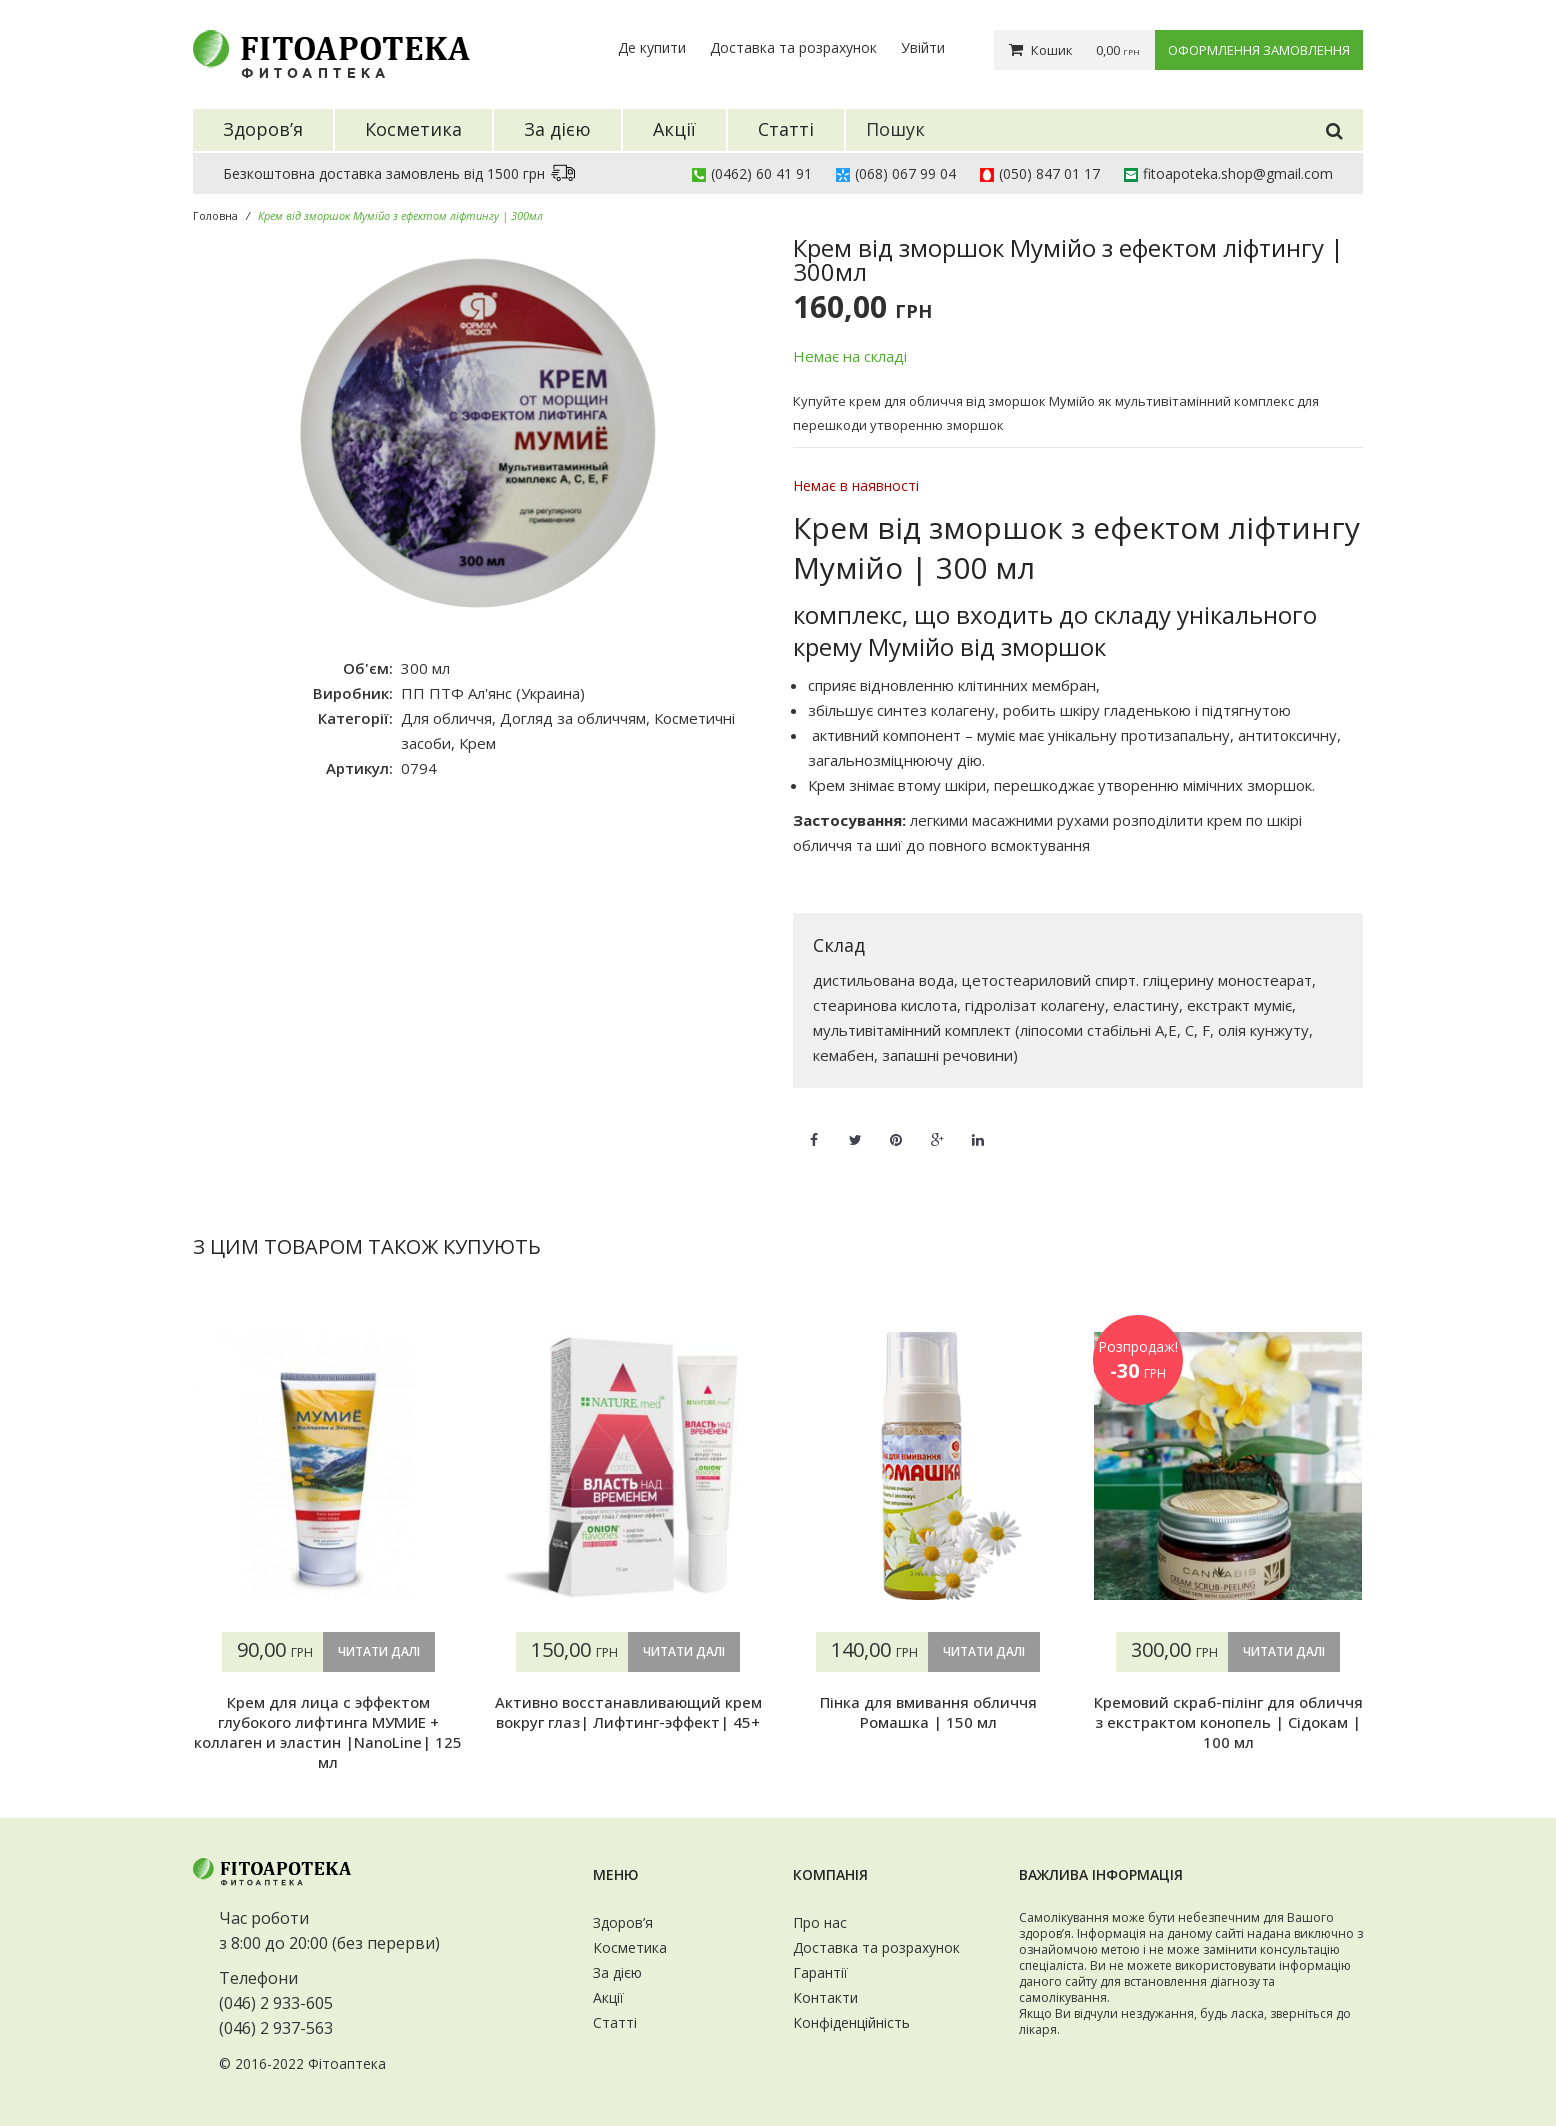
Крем (477, 743)
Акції (608, 1997)
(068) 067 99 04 (905, 173)
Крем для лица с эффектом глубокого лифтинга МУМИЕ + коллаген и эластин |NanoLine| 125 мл (328, 1732)
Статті (615, 2022)
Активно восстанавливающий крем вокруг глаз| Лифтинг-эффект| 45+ (628, 1712)
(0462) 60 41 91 (761, 173)
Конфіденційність (851, 2022)
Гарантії (820, 1972)
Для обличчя (446, 718)
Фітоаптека (347, 2063)
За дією (617, 1972)
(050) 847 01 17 (1049, 173)
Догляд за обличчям (573, 718)
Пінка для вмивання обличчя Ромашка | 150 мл (928, 1712)
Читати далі (379, 1651)
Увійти (923, 47)
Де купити (652, 47)
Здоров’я (623, 1922)
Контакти (825, 1997)
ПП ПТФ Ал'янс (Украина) (493, 693)
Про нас (820, 1922)
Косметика (630, 1947)
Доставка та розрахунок (793, 47)
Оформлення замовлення (1259, 50)
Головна (215, 215)
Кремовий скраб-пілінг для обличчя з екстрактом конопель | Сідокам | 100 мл (1228, 1722)
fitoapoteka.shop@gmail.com (1238, 173)
